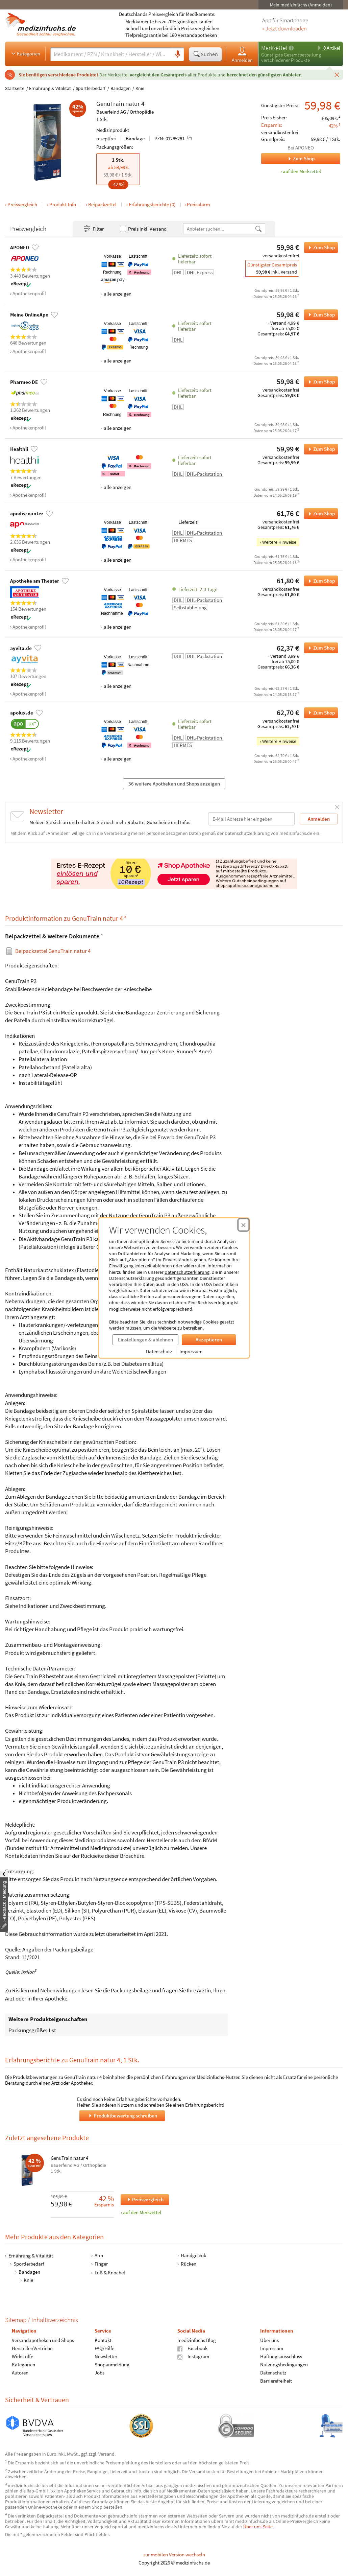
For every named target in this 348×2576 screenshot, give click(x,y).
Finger (101, 2264)
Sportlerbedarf (90, 88)
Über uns (269, 2340)
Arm (99, 2255)
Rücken (188, 2264)
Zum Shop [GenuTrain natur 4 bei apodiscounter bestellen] (319, 513)
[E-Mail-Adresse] (251, 818)
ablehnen (162, 1266)
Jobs (99, 2373)
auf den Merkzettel (142, 2212)
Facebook (192, 2348)
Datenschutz (159, 1351)
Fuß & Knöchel (110, 2272)
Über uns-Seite (258, 2527)
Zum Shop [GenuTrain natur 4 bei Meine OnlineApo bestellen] (319, 314)
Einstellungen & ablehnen (145, 1339)
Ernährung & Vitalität (50, 88)
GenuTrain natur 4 (69, 2158)
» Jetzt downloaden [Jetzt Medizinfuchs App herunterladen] (284, 28)
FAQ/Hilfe (104, 2348)
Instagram (193, 2356)
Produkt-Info (62, 204)
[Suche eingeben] (111, 54)
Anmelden (242, 54)
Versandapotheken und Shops (43, 2340)
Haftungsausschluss (281, 2356)
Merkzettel (274, 48)
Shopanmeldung (112, 2365)
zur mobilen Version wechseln (174, 2554)
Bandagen (120, 88)
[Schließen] (337, 74)
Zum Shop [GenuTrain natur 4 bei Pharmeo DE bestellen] (319, 381)
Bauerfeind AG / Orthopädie (125, 112)
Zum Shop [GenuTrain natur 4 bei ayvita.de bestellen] (319, 647)
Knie (139, 88)
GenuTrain (110, 103)
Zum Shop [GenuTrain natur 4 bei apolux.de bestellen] (319, 712)
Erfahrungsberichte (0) (152, 204)
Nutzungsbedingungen (284, 2365)
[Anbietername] (218, 229)
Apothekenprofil (29, 293)
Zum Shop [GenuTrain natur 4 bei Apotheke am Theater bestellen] (319, 581)
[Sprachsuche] (178, 54)
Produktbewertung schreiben (122, 2115)
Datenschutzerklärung (187, 1272)
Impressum (190, 1351)
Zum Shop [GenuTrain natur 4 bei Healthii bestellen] (319, 449)
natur (132, 103)
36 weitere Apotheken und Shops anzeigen (174, 783)
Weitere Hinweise (279, 542)
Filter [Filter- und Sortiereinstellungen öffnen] (93, 229)
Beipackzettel (102, 204)
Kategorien (25, 53)
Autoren (20, 2373)
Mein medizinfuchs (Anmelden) (301, 5)
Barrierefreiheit (276, 2381)
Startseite (14, 88)
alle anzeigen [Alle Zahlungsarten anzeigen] (117, 293)
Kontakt (103, 2340)
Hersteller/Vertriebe (32, 2348)
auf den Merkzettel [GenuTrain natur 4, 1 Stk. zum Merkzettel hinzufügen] (302, 171)
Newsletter (106, 2356)
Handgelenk (193, 2255)
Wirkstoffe (22, 2356)
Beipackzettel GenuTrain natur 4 (53, 950)
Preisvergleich (22, 204)
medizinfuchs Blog (196, 2340)
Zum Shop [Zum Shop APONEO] (288, 158)
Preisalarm (198, 204)
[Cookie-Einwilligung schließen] (243, 1224)
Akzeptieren (209, 1339)
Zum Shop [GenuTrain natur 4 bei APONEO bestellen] (319, 247)
